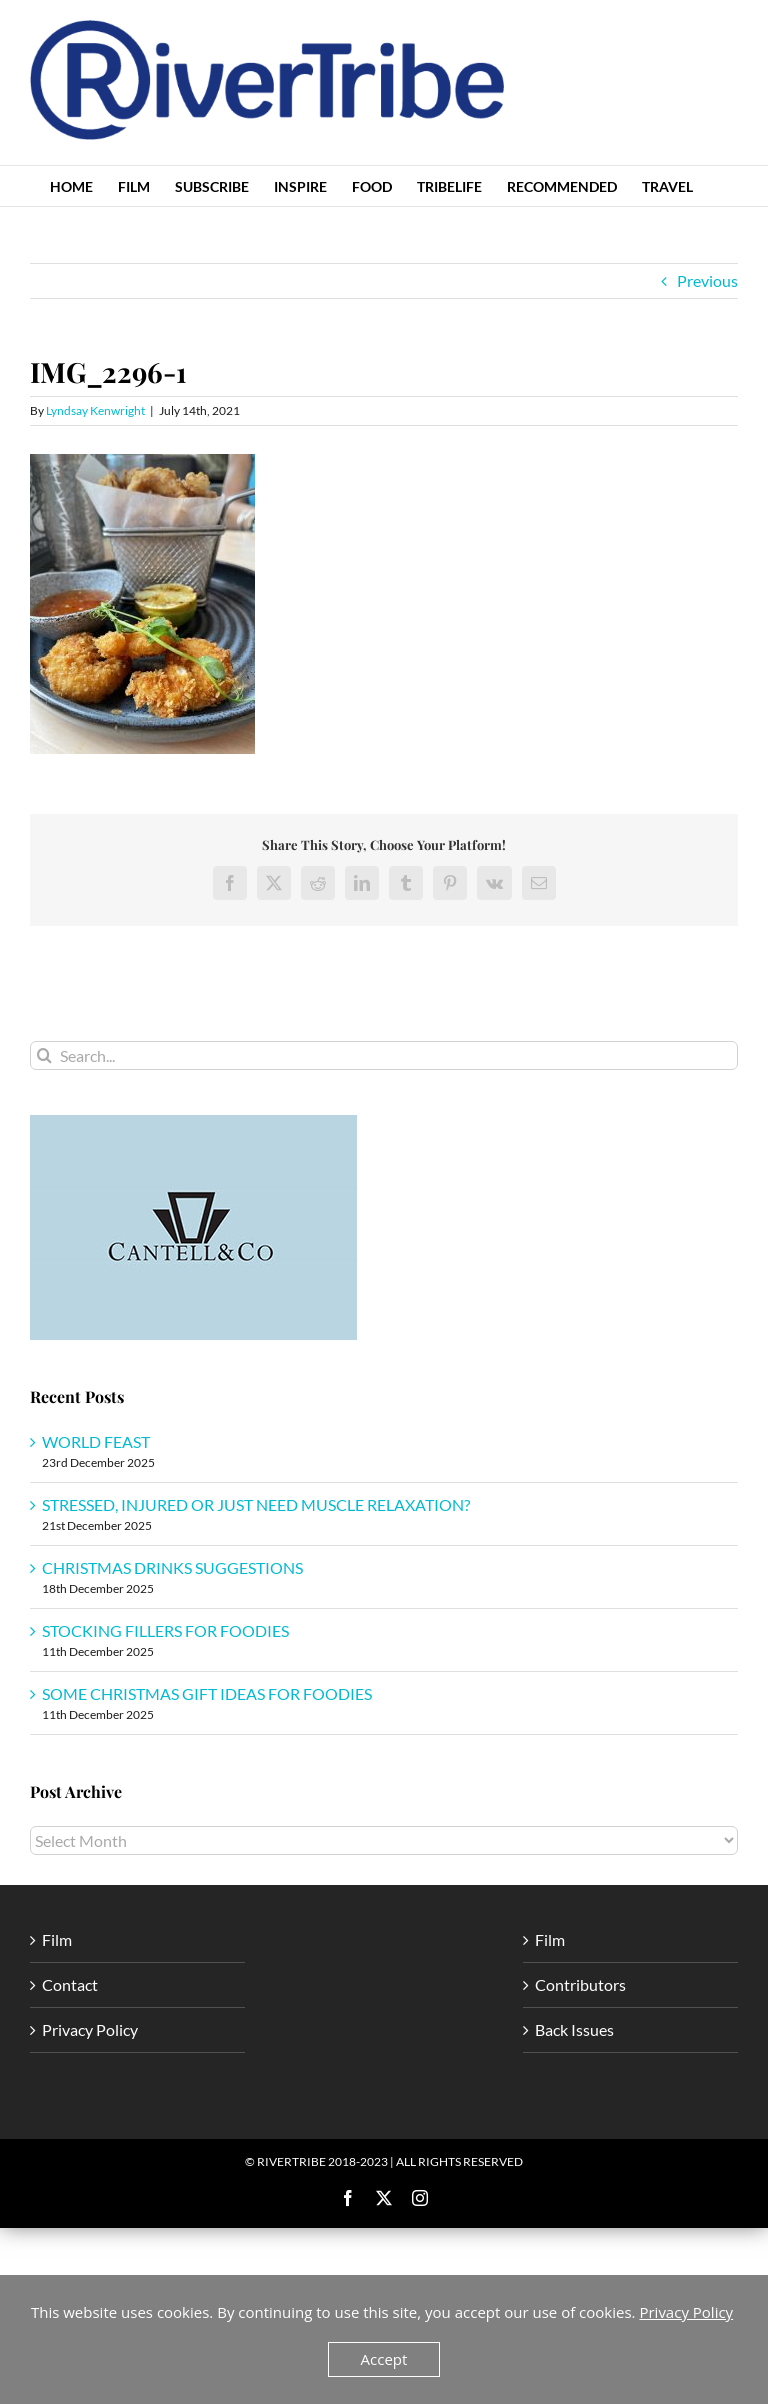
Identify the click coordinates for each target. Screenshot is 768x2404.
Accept (384, 2359)
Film (57, 1939)
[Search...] (384, 1055)
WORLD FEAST (96, 1441)
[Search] (44, 1055)
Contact (70, 1984)
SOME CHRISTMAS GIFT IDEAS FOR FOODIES (207, 1693)
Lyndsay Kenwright (95, 410)
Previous (707, 280)
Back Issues (574, 2029)
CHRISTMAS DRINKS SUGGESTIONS (172, 1567)
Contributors (580, 1984)
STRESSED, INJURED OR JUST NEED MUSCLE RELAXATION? (256, 1504)
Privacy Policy (90, 2029)
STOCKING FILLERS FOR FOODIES (165, 1630)
